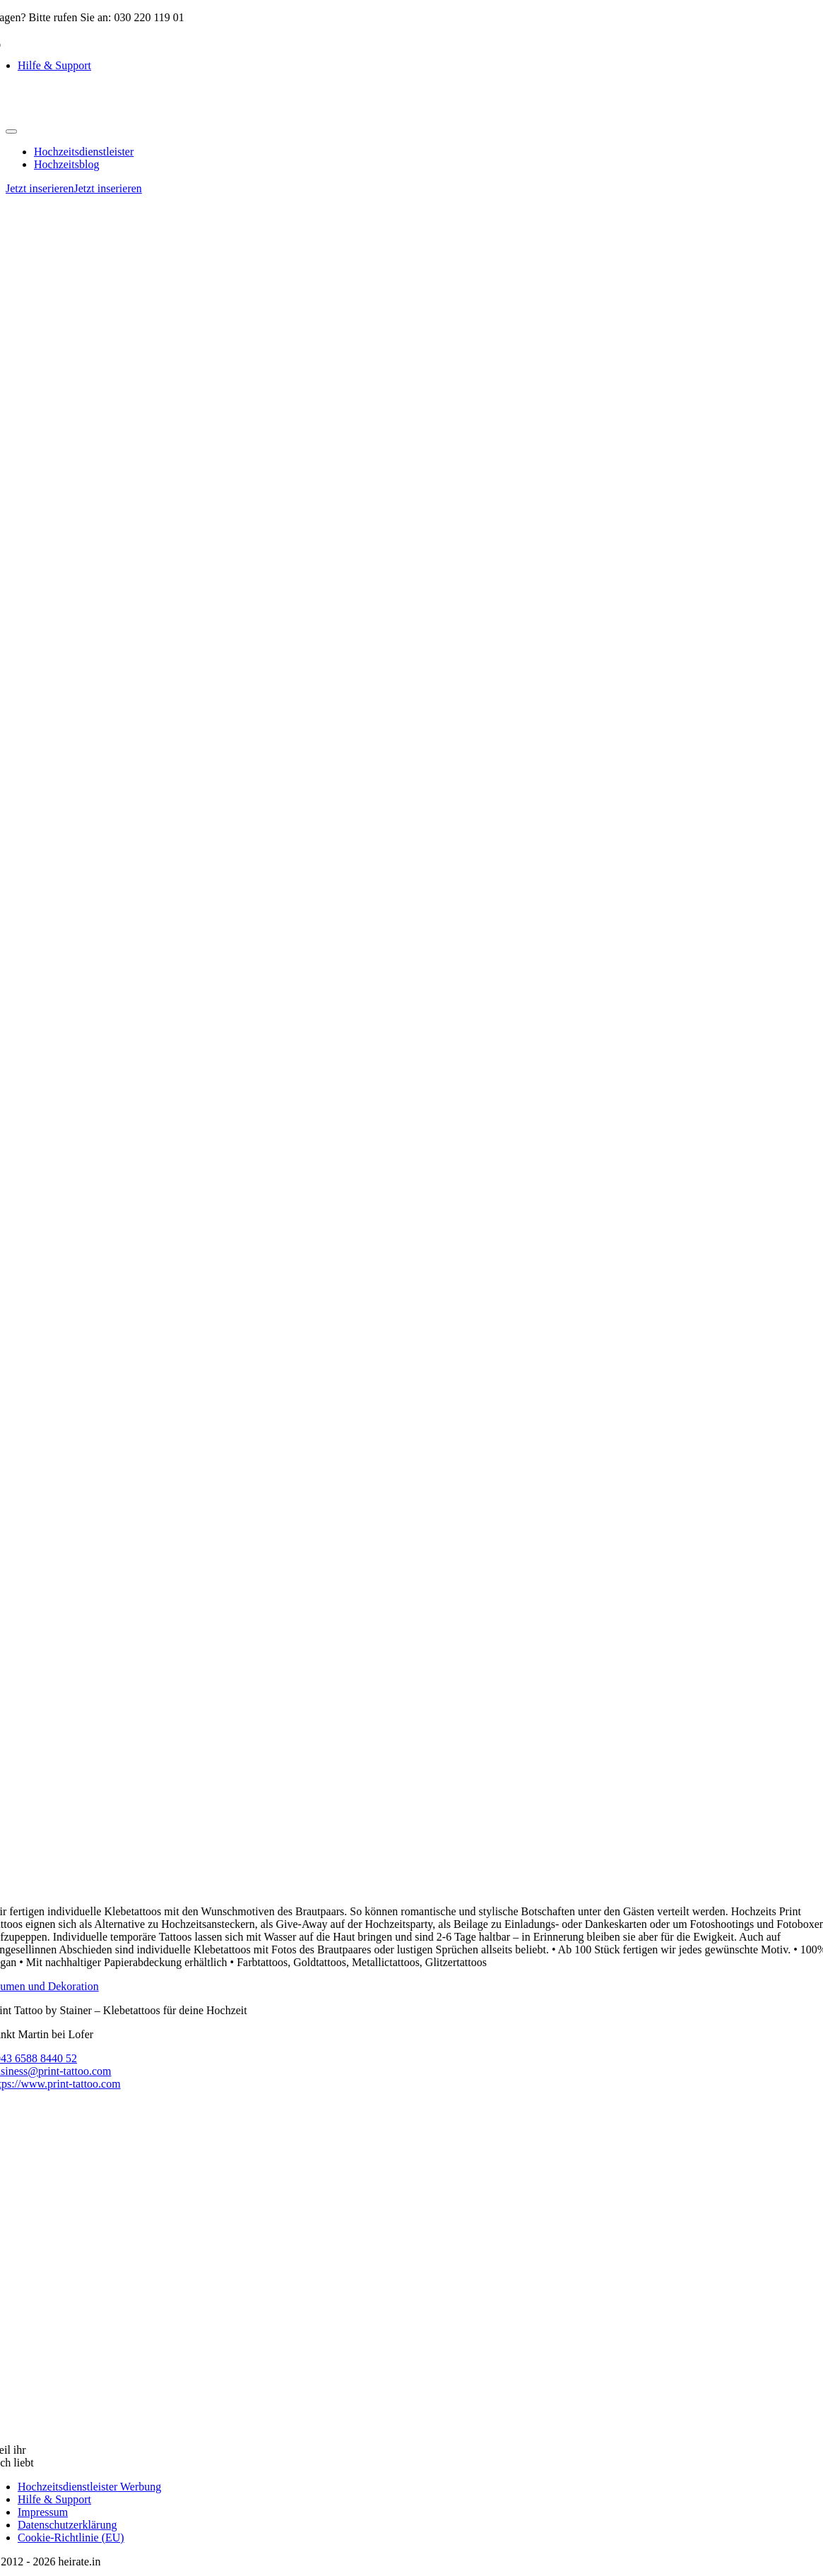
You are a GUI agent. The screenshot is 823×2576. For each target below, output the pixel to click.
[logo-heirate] (76, 115)
